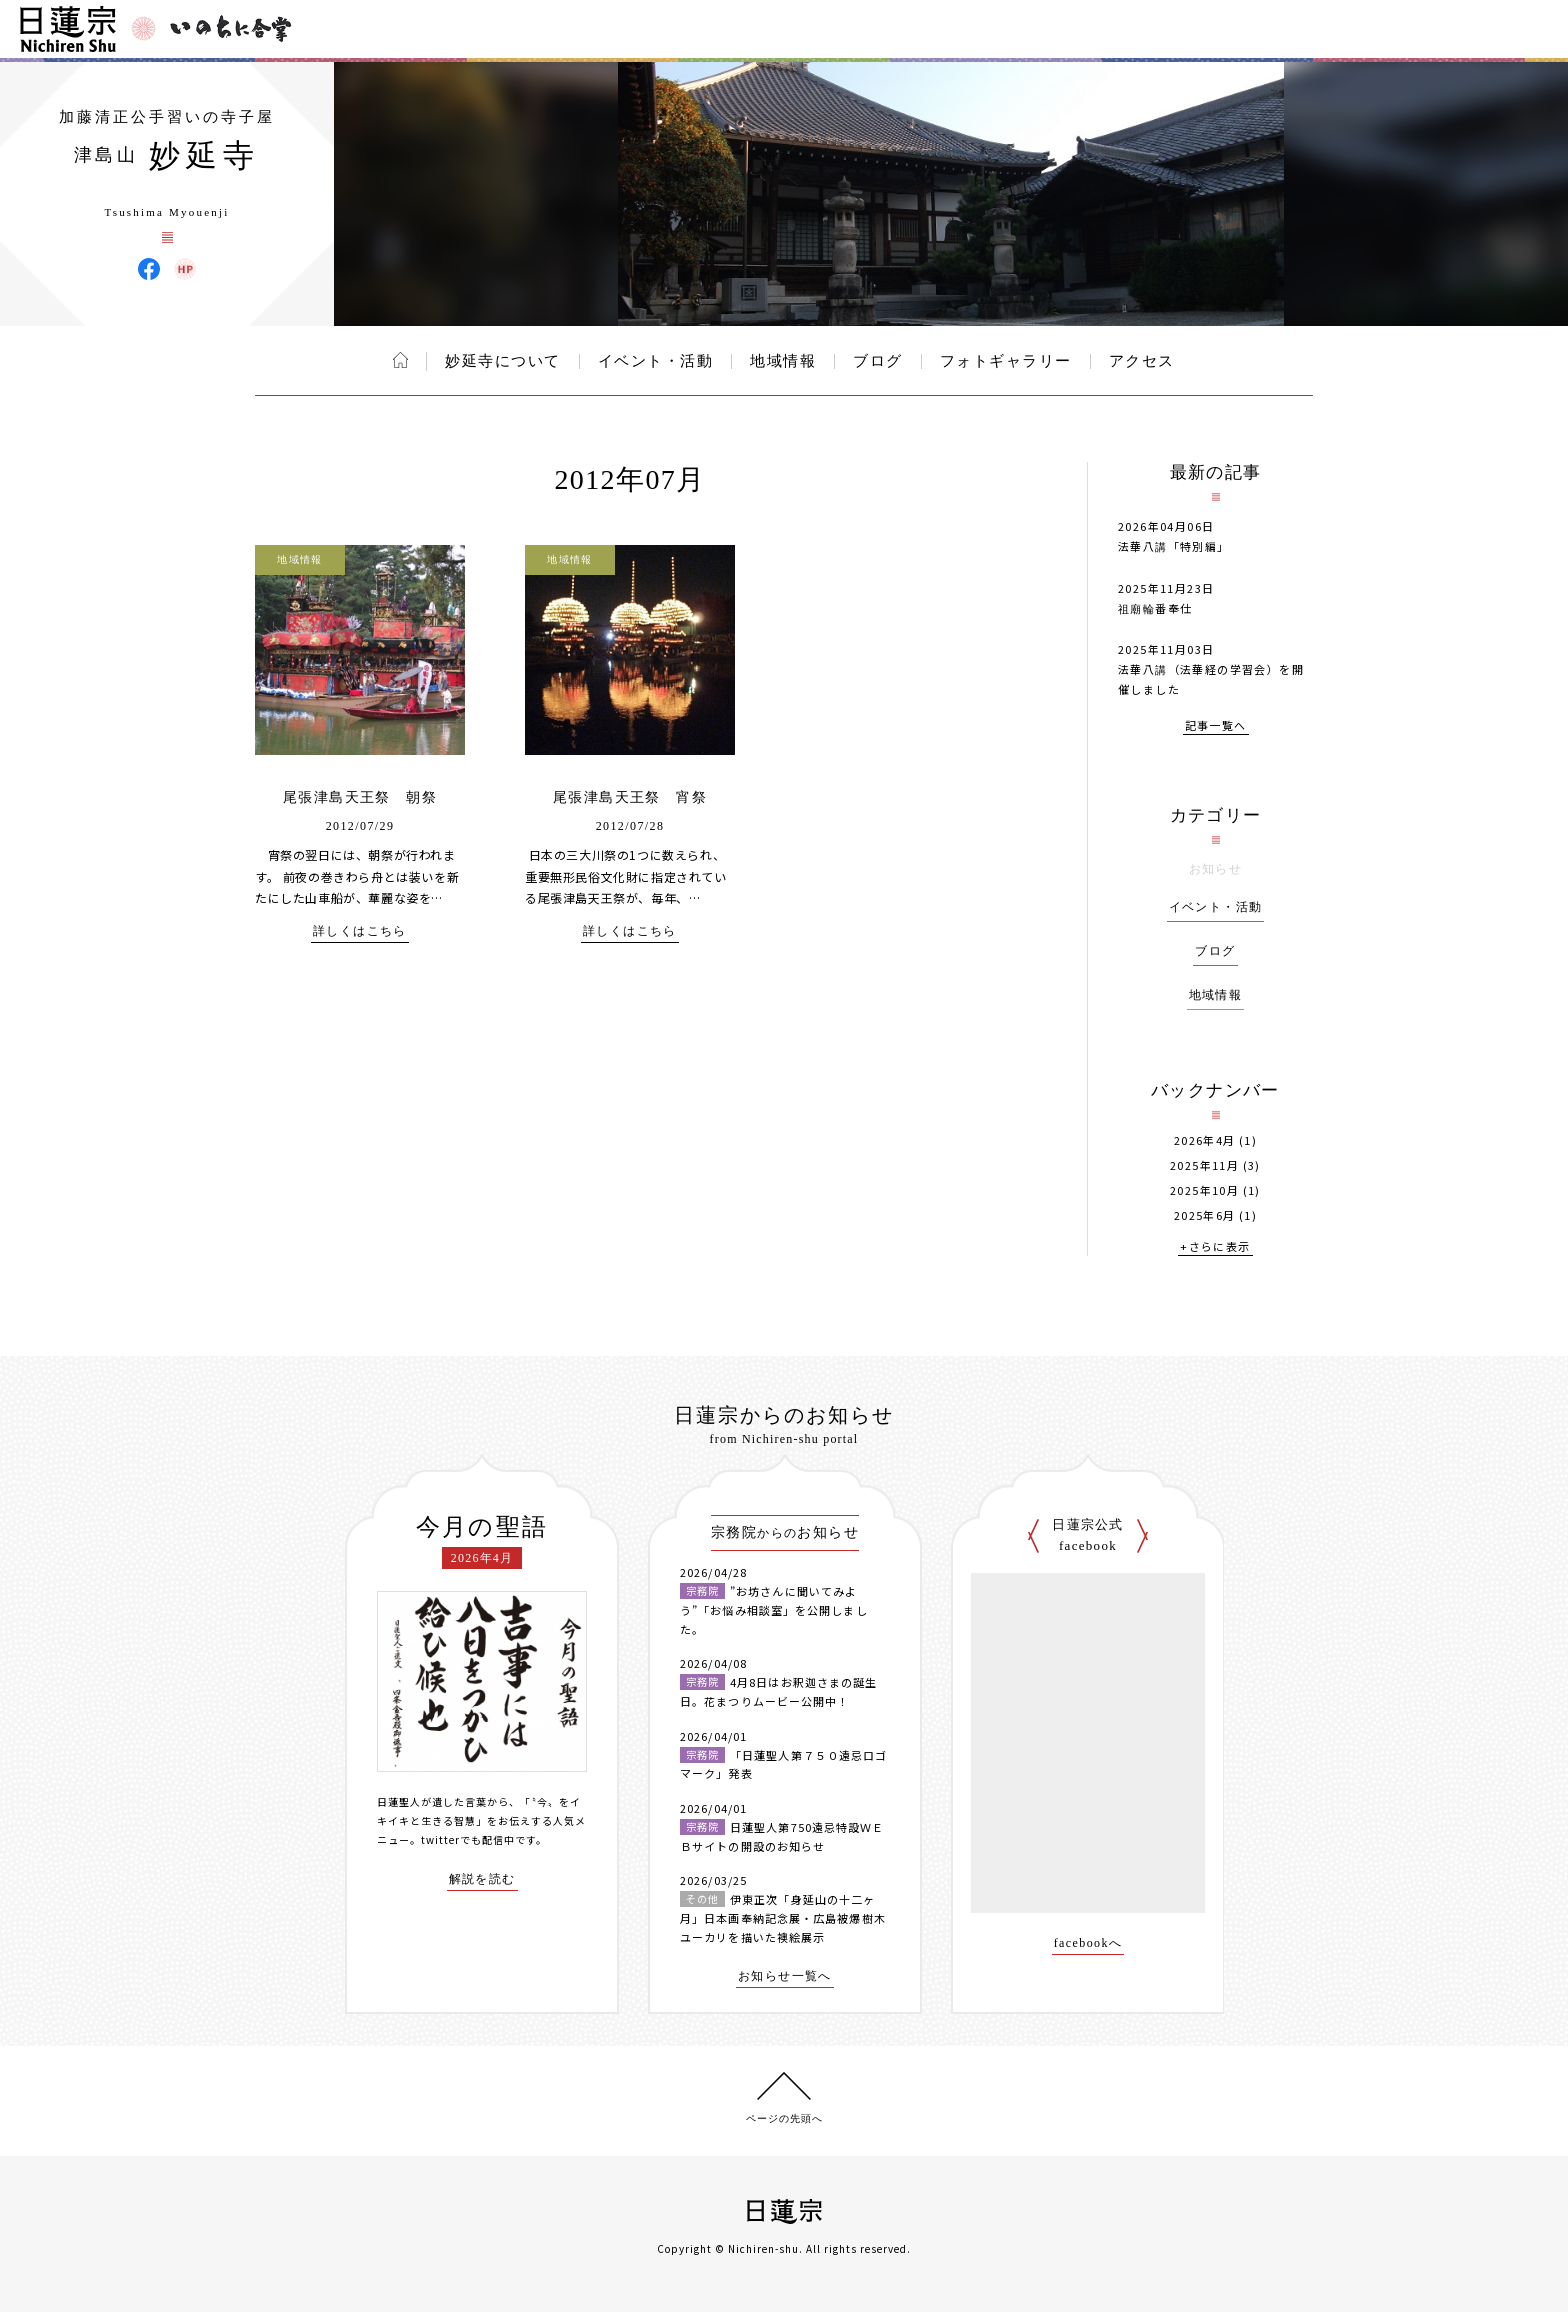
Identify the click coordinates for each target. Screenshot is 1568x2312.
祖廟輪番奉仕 (1155, 608)
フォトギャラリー (1006, 361)
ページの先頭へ (784, 2118)
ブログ (878, 361)
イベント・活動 (656, 361)
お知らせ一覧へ (785, 1976)
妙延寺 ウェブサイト (185, 269)
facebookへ (1088, 1943)
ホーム (400, 360)
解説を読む (482, 1879)
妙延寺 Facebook (149, 269)
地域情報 (783, 361)
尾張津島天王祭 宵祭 (630, 797)
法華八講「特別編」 (1174, 546)
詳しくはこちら (360, 931)
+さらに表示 (1215, 1247)
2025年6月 (1205, 1215)
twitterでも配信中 (468, 1839)
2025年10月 (1204, 1190)
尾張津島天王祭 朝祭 (360, 797)
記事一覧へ (1216, 726)
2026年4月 (1205, 1140)
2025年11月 (1204, 1165)
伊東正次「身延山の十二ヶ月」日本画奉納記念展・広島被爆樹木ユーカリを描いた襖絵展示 (783, 1917)
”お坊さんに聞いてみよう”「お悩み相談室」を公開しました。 (774, 1609)
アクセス (1142, 361)
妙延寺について (503, 361)
